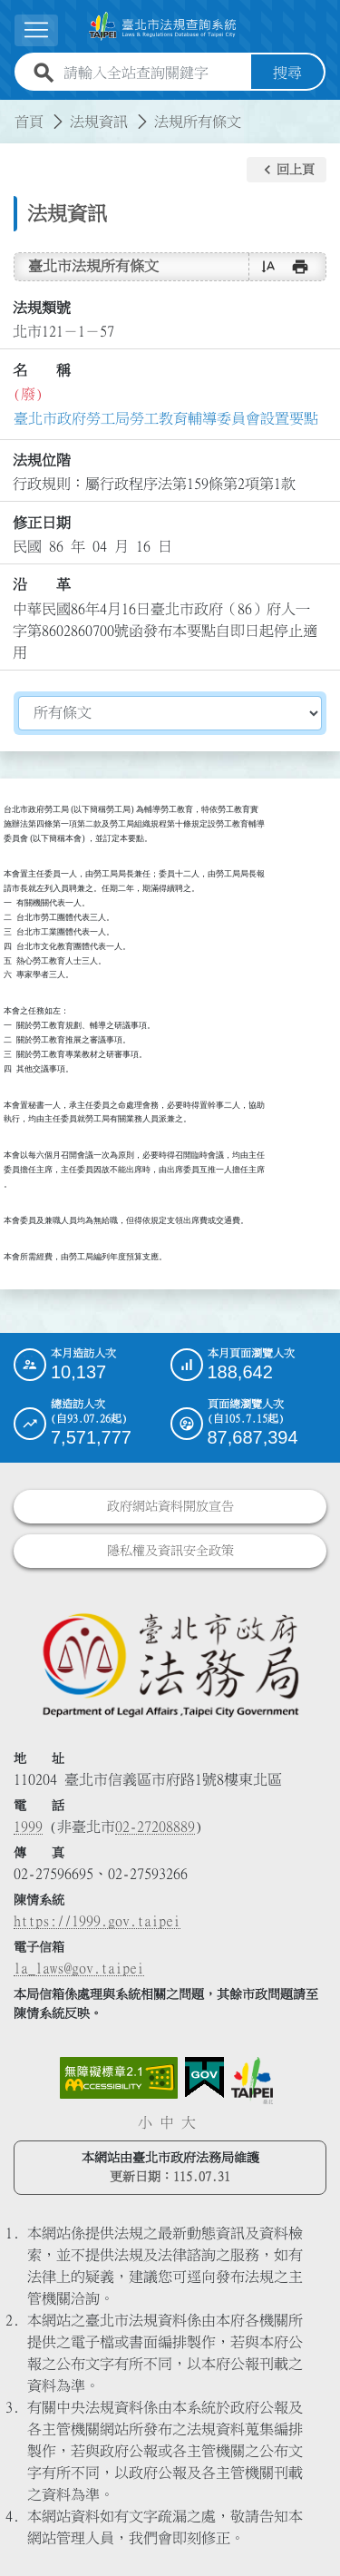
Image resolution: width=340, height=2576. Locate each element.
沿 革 (42, 584)
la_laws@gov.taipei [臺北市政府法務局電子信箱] (79, 1968)
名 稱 (42, 370)
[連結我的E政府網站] (204, 2078)
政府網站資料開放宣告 (170, 1506)
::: (11, 110)
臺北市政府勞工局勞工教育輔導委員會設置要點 (166, 418)
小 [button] (145, 2122)
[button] (286, 169)
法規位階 (42, 460)
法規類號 (42, 307)
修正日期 (42, 522)
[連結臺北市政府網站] (252, 2080)
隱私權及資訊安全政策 (170, 1550)
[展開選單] (36, 30)
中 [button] (167, 2122)
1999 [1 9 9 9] (28, 1826)
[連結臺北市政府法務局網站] (170, 1663)
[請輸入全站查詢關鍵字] (153, 72)
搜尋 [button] (287, 72)
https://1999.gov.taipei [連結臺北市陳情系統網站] (97, 1921)
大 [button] (188, 2122)
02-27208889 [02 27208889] (155, 1826)
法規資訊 (99, 121)
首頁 (29, 121)
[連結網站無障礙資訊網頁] (119, 2078)
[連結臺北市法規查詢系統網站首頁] (162, 26)
